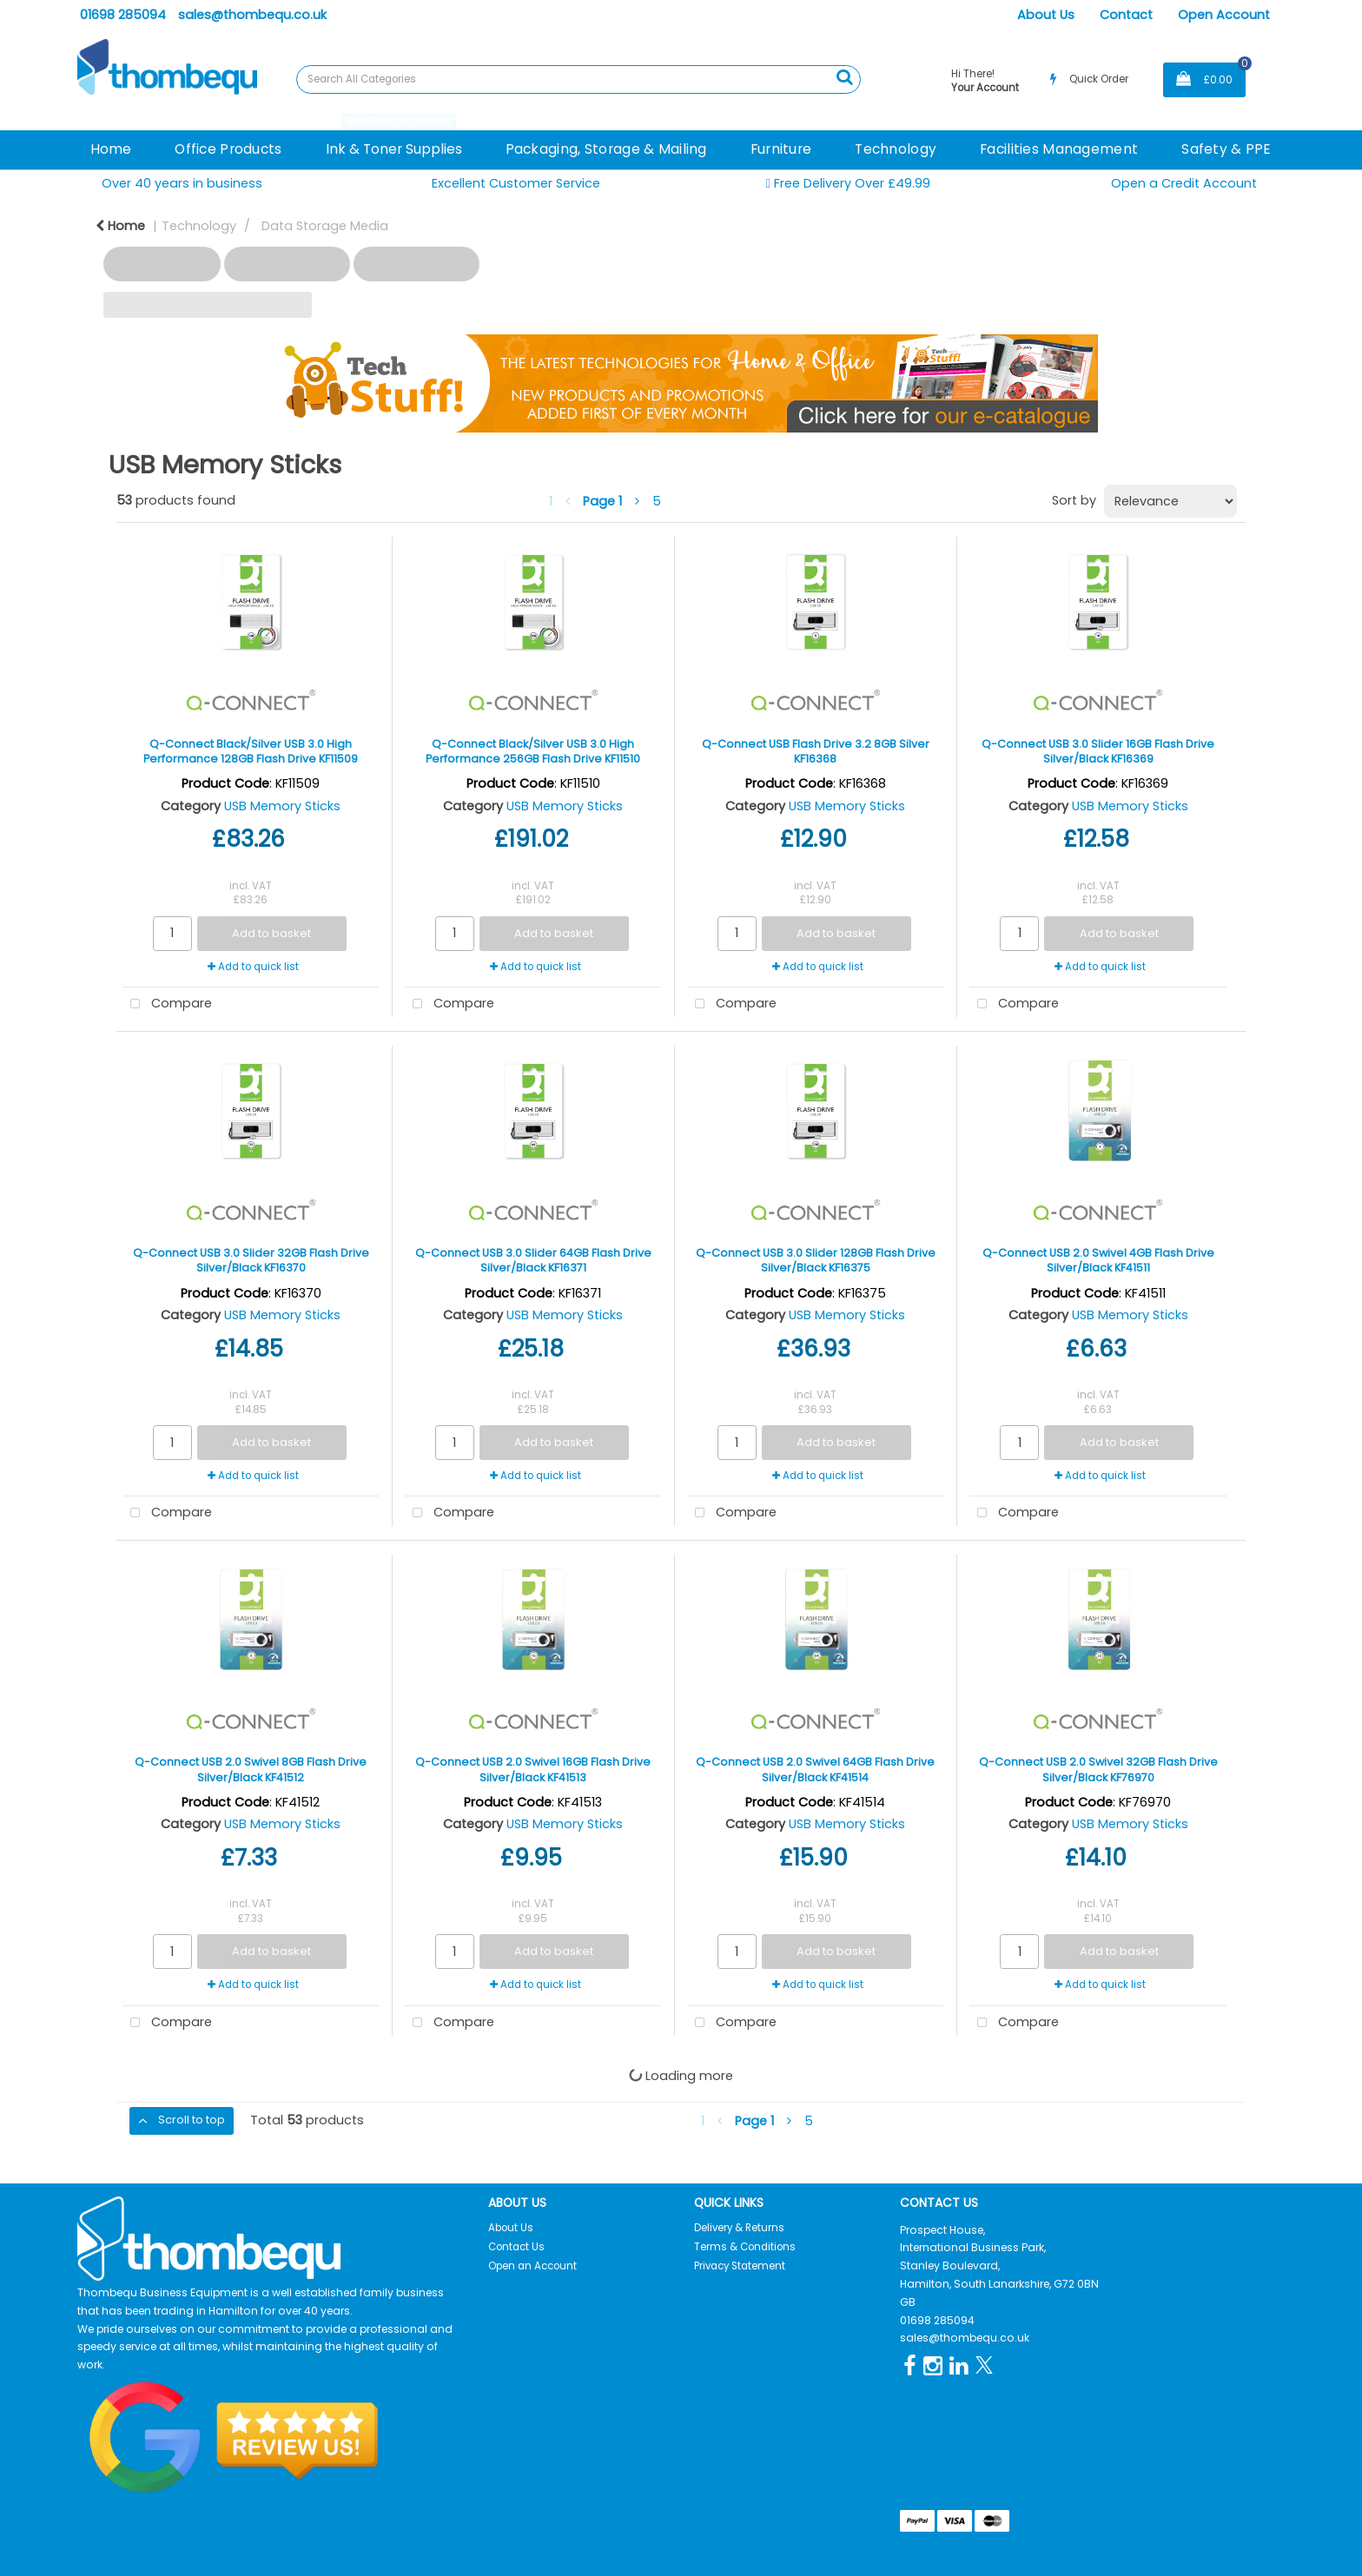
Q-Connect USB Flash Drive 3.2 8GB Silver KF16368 (815, 751)
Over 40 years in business (182, 183)
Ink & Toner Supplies (394, 149)
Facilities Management (1059, 149)
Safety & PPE (1226, 149)
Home (110, 149)
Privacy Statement (739, 2266)
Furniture (781, 149)
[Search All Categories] (578, 79)
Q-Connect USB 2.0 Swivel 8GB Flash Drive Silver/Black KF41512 (251, 1769)
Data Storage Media (324, 225)
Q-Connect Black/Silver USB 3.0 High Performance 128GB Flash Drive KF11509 (250, 751)
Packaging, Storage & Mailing (606, 149)
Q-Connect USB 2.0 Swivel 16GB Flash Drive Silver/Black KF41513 (533, 1769)
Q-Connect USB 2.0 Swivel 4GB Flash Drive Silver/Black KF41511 (1098, 1260)
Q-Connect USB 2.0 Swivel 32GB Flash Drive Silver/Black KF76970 (1098, 1769)
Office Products (228, 149)
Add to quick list (253, 967)
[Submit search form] (844, 77)
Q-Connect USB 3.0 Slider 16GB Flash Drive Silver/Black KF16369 (1098, 751)
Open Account (1224, 14)
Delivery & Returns (739, 2228)
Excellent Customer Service (516, 183)
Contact (1126, 14)
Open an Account (532, 2266)
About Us (1045, 14)
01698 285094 (123, 14)
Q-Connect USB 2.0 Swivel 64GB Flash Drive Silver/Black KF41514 (815, 1769)
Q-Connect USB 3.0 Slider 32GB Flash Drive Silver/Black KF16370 (251, 1260)
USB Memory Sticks (282, 806)
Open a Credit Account (1184, 183)
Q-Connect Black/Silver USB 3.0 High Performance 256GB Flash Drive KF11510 (533, 751)
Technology (895, 149)
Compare (167, 1004)
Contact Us (516, 2247)
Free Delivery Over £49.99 (847, 184)
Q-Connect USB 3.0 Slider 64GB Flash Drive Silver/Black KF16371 (533, 1260)
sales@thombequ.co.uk (252, 14)
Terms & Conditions (745, 2247)
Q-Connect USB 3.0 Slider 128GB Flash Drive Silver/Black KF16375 (816, 1260)
